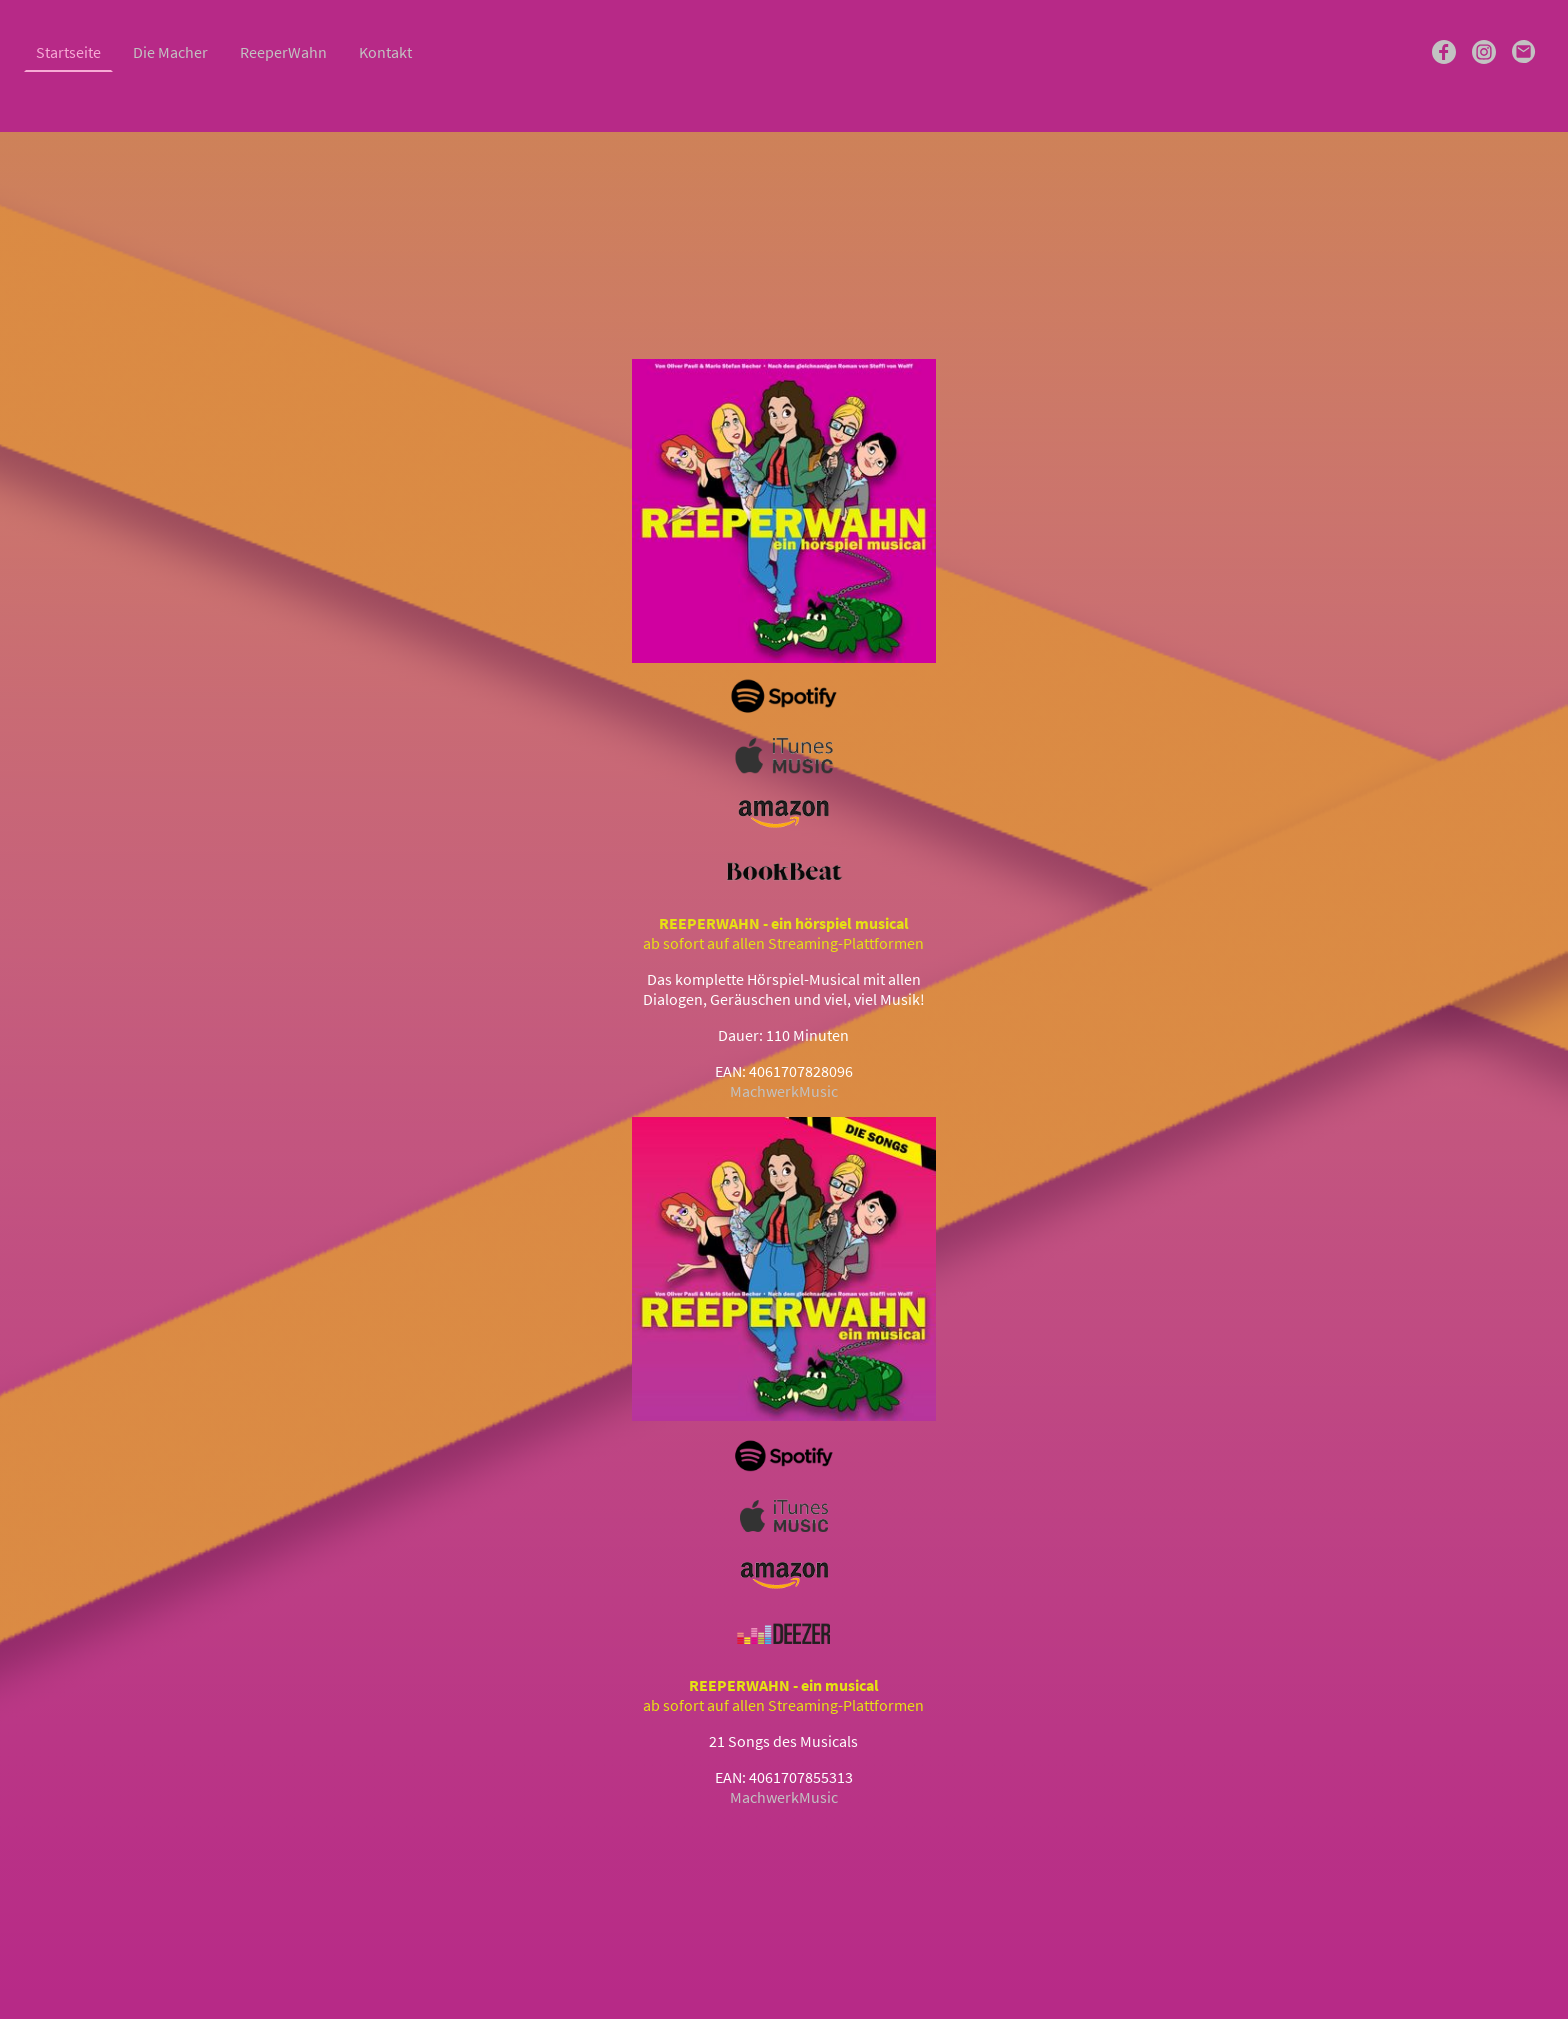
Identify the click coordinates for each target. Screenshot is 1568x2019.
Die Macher (170, 52)
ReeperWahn (283, 52)
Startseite (68, 52)
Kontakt (385, 52)
